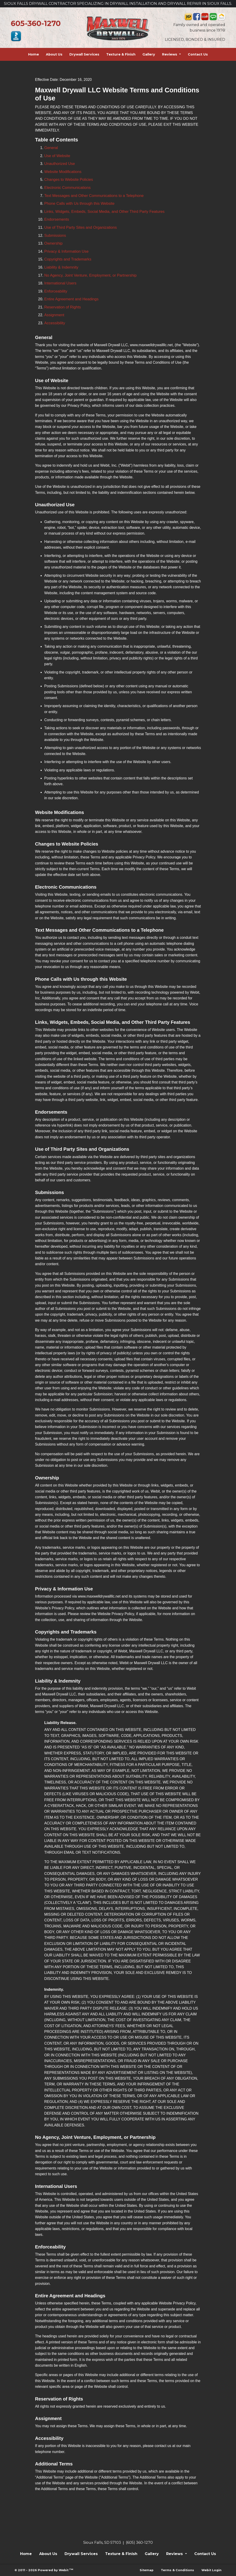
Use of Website (57, 156)
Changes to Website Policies (68, 179)
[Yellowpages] (188, 16)
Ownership (53, 243)
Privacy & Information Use (66, 251)
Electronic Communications (67, 187)
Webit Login (211, 2570)
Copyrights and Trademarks (67, 259)
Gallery (148, 54)
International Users (60, 283)
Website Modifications (62, 172)
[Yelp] (205, 16)
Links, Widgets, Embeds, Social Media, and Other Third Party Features (104, 211)
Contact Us (198, 54)
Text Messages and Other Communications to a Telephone (94, 195)
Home (33, 54)
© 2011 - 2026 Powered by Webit (44, 2570)
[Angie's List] (213, 16)
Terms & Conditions (177, 2570)
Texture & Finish (121, 54)
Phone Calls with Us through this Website (79, 203)
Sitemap (146, 2570)
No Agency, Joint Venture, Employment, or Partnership (90, 275)
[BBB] (16, 36)
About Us (54, 54)
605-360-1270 (36, 23)
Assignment (54, 315)
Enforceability (55, 291)
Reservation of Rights (62, 307)
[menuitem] (33, 54)
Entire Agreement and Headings (71, 299)
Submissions (55, 235)
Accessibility (54, 323)
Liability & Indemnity (61, 267)
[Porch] (221, 16)
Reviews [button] (170, 54)
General (51, 148)
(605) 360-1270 (139, 2542)
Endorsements (56, 219)
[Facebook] (196, 16)
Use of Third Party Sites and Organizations (80, 227)
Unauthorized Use (59, 163)
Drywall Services (84, 54)
